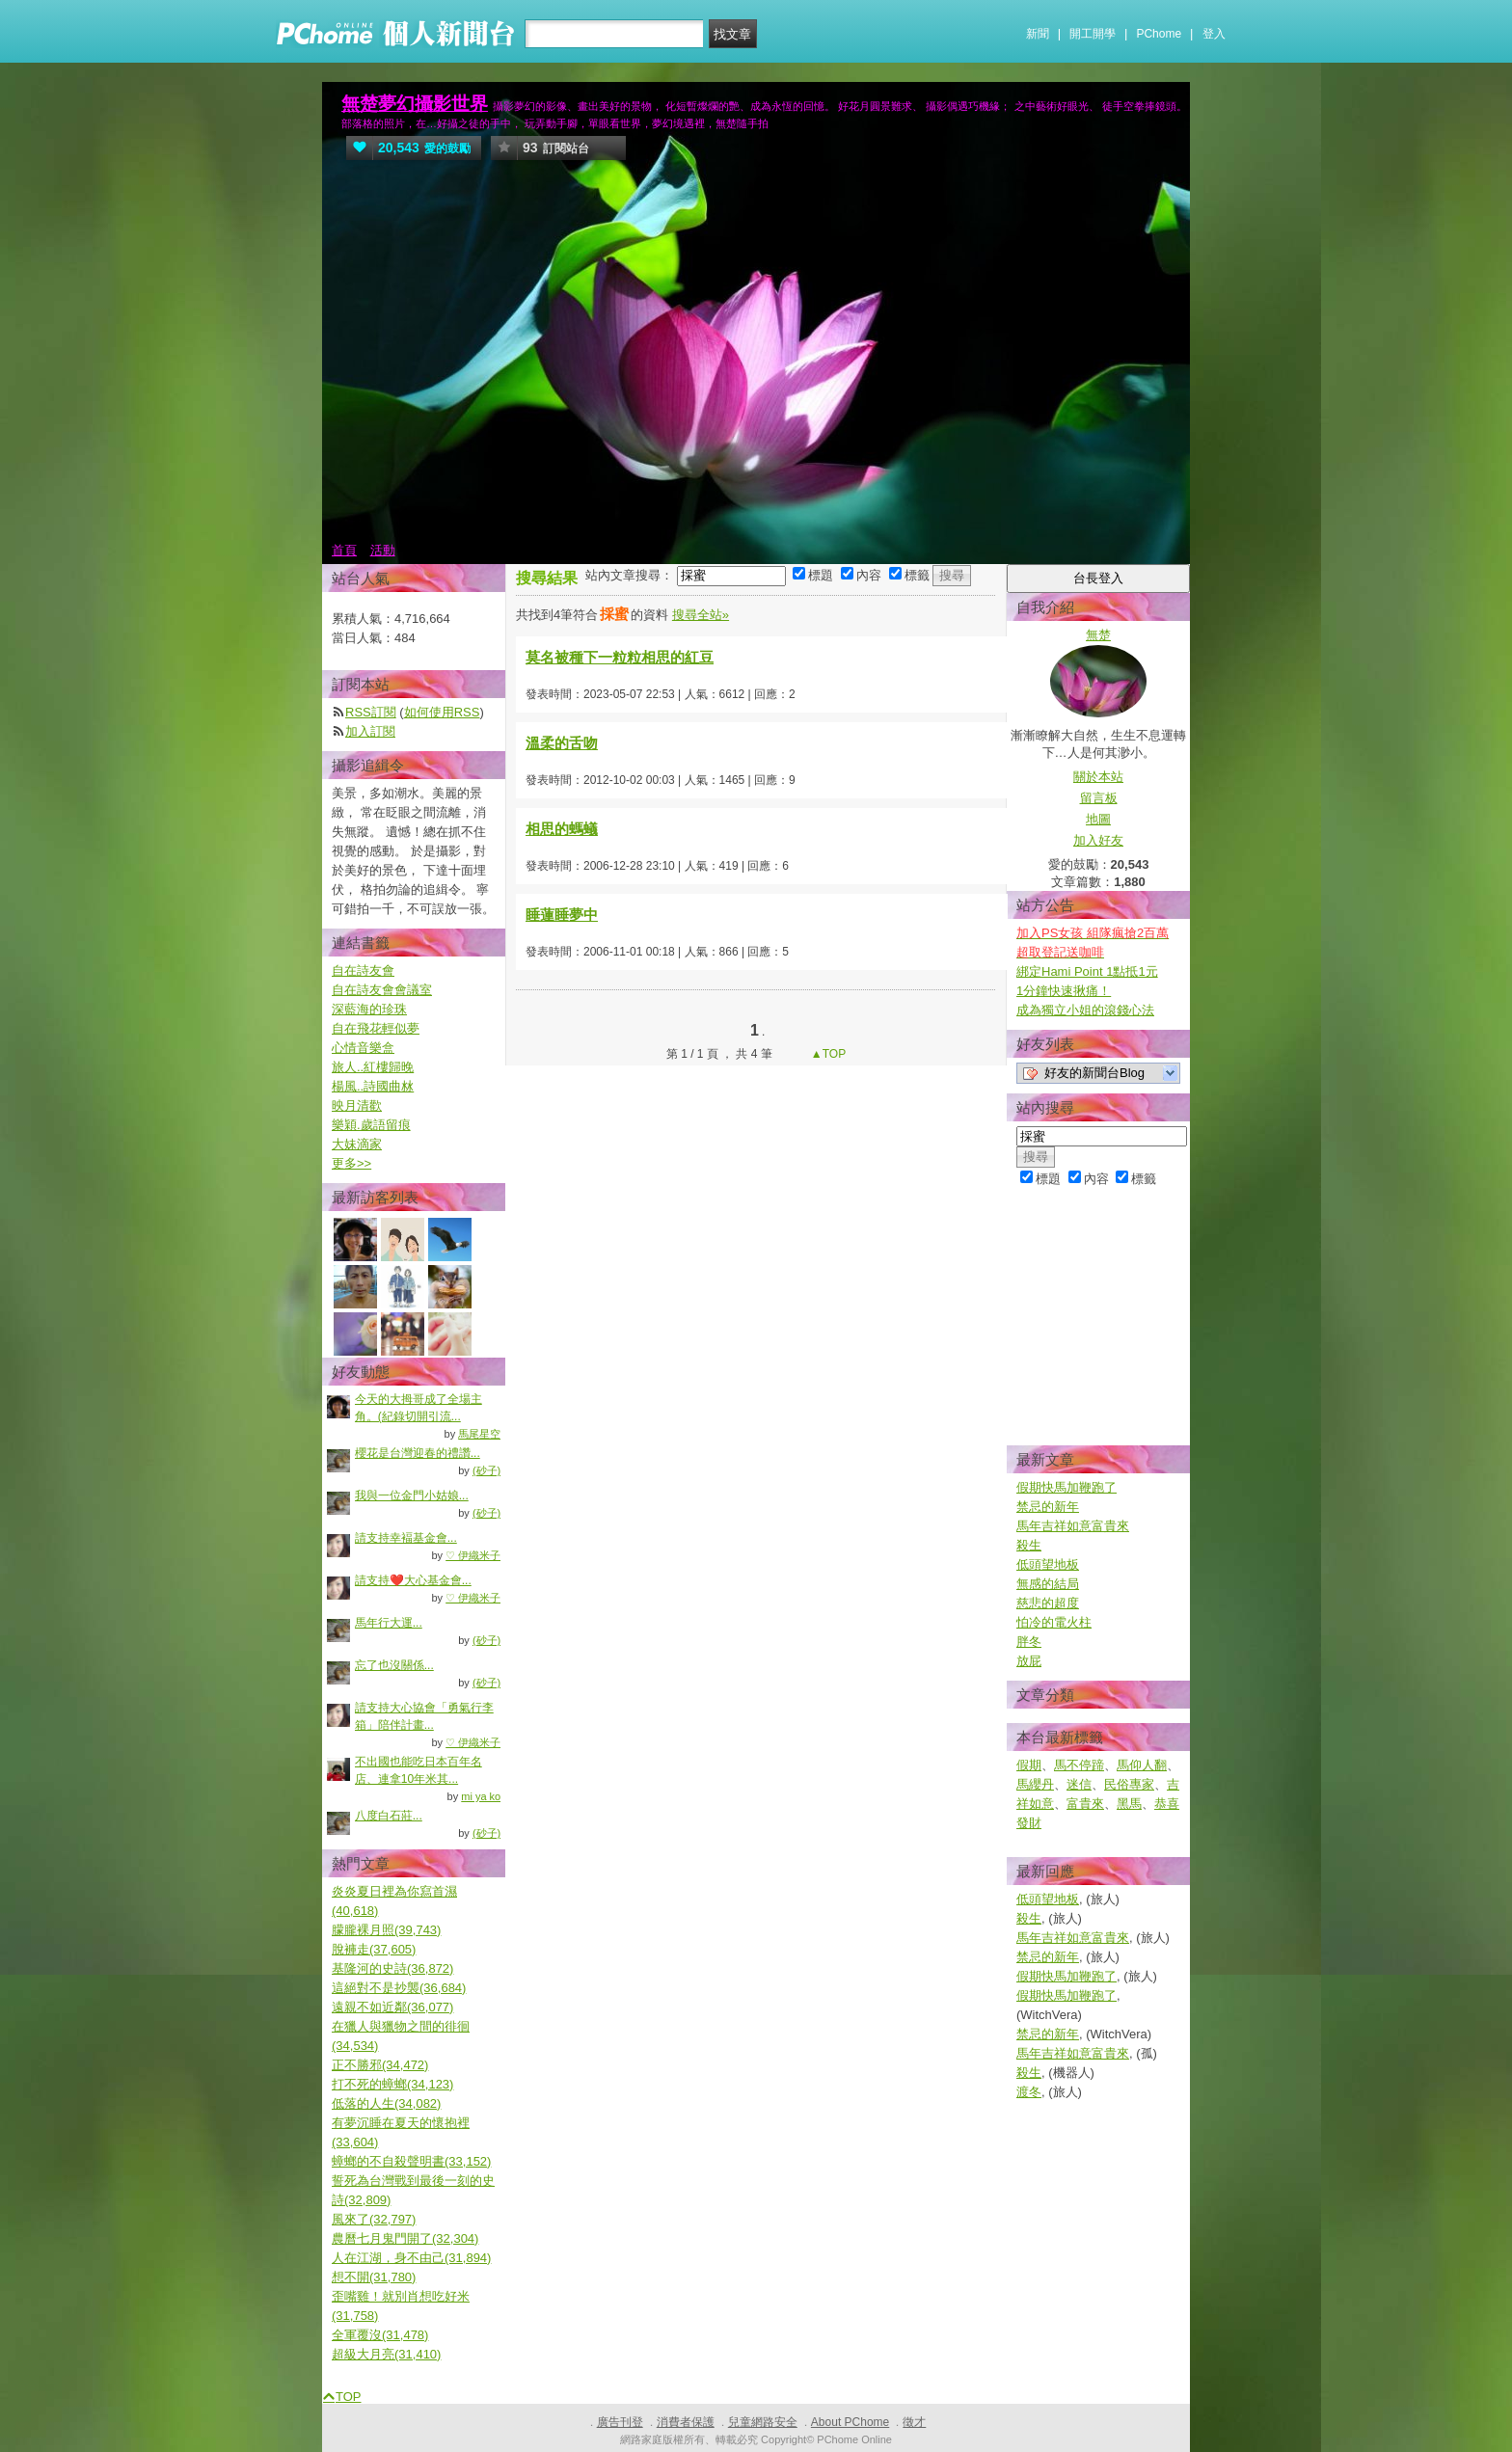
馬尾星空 (479, 1434)
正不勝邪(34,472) (380, 2065)
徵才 (914, 2422)
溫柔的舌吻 (562, 743)
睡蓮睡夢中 (562, 914)
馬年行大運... (388, 1623)
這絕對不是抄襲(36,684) (399, 1987)
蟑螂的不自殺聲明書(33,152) (411, 2161)
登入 (1214, 33)
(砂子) (486, 1470)
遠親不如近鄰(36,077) (392, 2007)
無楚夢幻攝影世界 (414, 104)
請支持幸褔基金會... (406, 1538)
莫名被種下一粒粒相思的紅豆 (620, 657)
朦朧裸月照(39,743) (386, 1930)
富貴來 (1085, 1803)
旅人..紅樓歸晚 (373, 1067)
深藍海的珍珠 (369, 1009)
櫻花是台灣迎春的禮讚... (417, 1453)
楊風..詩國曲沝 (373, 1086)
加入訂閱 (370, 731)
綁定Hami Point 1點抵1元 (1087, 971)
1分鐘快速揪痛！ (1063, 990)
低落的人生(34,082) (386, 2103)
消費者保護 (686, 2422)
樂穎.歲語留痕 (371, 1125)
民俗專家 (1129, 1784)
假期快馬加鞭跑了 (1066, 1487)
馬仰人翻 (1142, 1765)
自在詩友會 (363, 970)
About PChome (850, 2422)
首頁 (344, 550)
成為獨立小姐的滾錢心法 (1085, 1010)
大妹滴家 (357, 1144)
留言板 (1099, 798)
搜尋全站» (700, 614)
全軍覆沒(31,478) (380, 2335)
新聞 (1037, 33)
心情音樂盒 (363, 1047)
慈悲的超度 (1047, 1603)
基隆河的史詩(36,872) (392, 1968)
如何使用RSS (442, 712)
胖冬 (1028, 1641)
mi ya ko (480, 1796)
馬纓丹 (1035, 1784)
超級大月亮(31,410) (386, 2354)
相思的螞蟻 (562, 829)
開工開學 (1092, 33)
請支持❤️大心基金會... (413, 1580)
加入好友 (1098, 840)
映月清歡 (357, 1105)
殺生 (1028, 1545)
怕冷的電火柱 (1054, 1622)
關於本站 (1098, 776)
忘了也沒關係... (394, 1665)
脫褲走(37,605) (374, 1949)
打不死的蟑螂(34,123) (392, 2084)
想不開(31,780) (374, 2277)
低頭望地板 (1047, 1564)
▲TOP (827, 1054)
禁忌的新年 (1047, 1506)
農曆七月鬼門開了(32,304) (405, 2238)
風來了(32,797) (374, 2219)
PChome (1158, 33)
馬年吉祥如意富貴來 (1072, 1526)
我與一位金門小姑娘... (412, 1495)
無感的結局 (1047, 1583)
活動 (382, 550)
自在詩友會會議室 (382, 990)
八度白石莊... (388, 1815)
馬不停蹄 (1079, 1765)
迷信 (1079, 1784)
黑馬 (1129, 1803)
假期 (1028, 1765)
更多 (351, 1163)
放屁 (1028, 1661)
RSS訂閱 (370, 712)
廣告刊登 (620, 2422)
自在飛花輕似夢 (375, 1028)
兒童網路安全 (762, 2422)
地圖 (1098, 819)
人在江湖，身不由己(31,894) (411, 2257)
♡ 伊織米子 (473, 1555)
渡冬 (1028, 2092)
